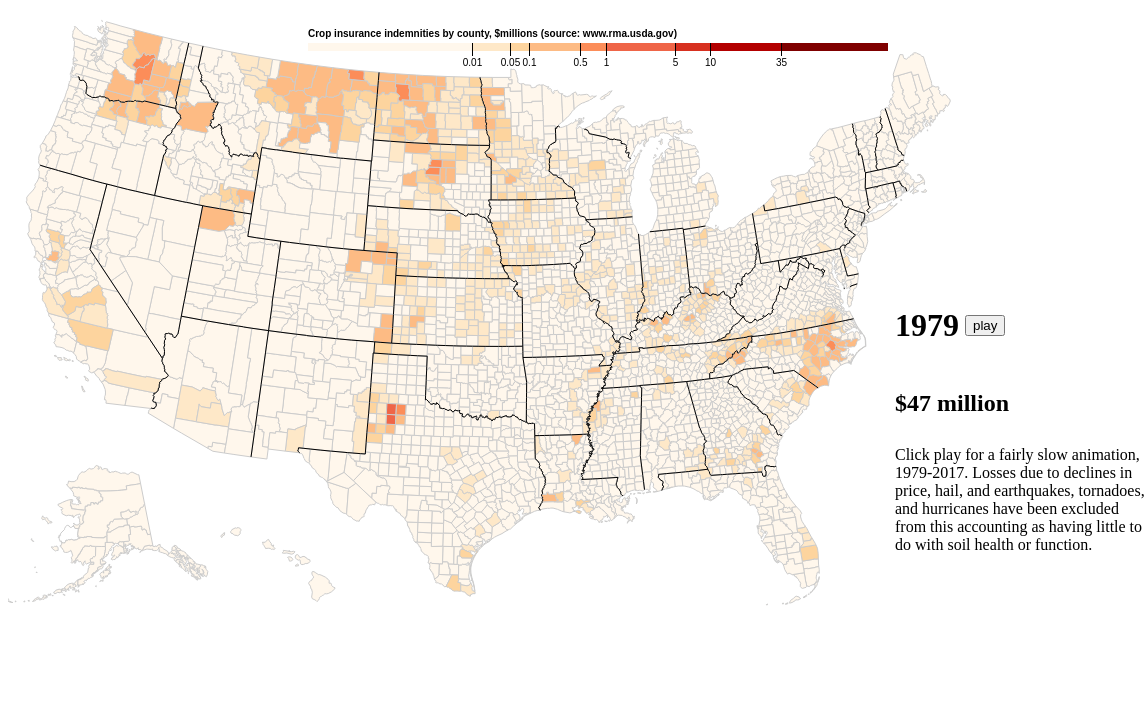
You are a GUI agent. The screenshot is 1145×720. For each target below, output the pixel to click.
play (985, 325)
